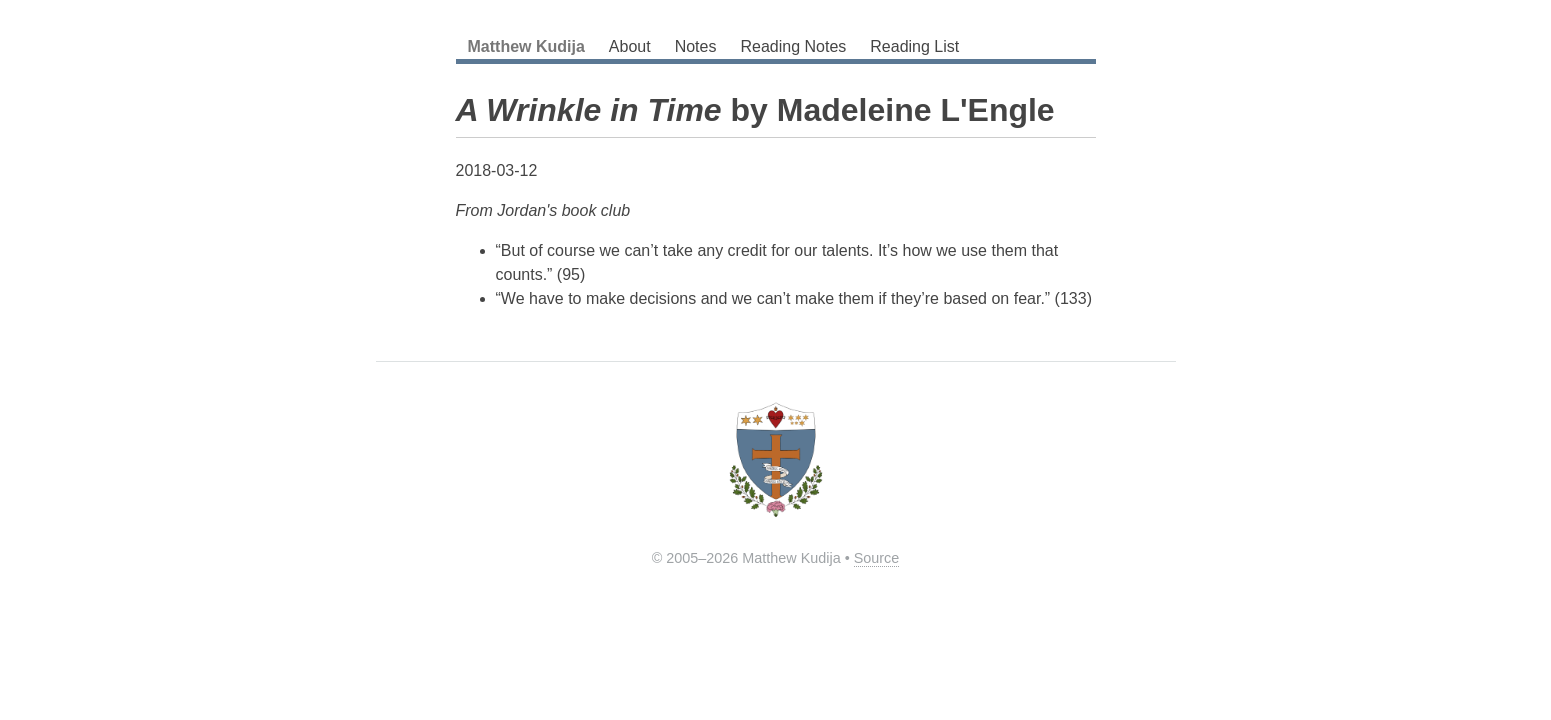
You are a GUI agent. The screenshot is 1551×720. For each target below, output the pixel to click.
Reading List (914, 46)
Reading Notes (793, 46)
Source (877, 558)
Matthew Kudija (526, 46)
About (630, 46)
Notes (696, 46)
